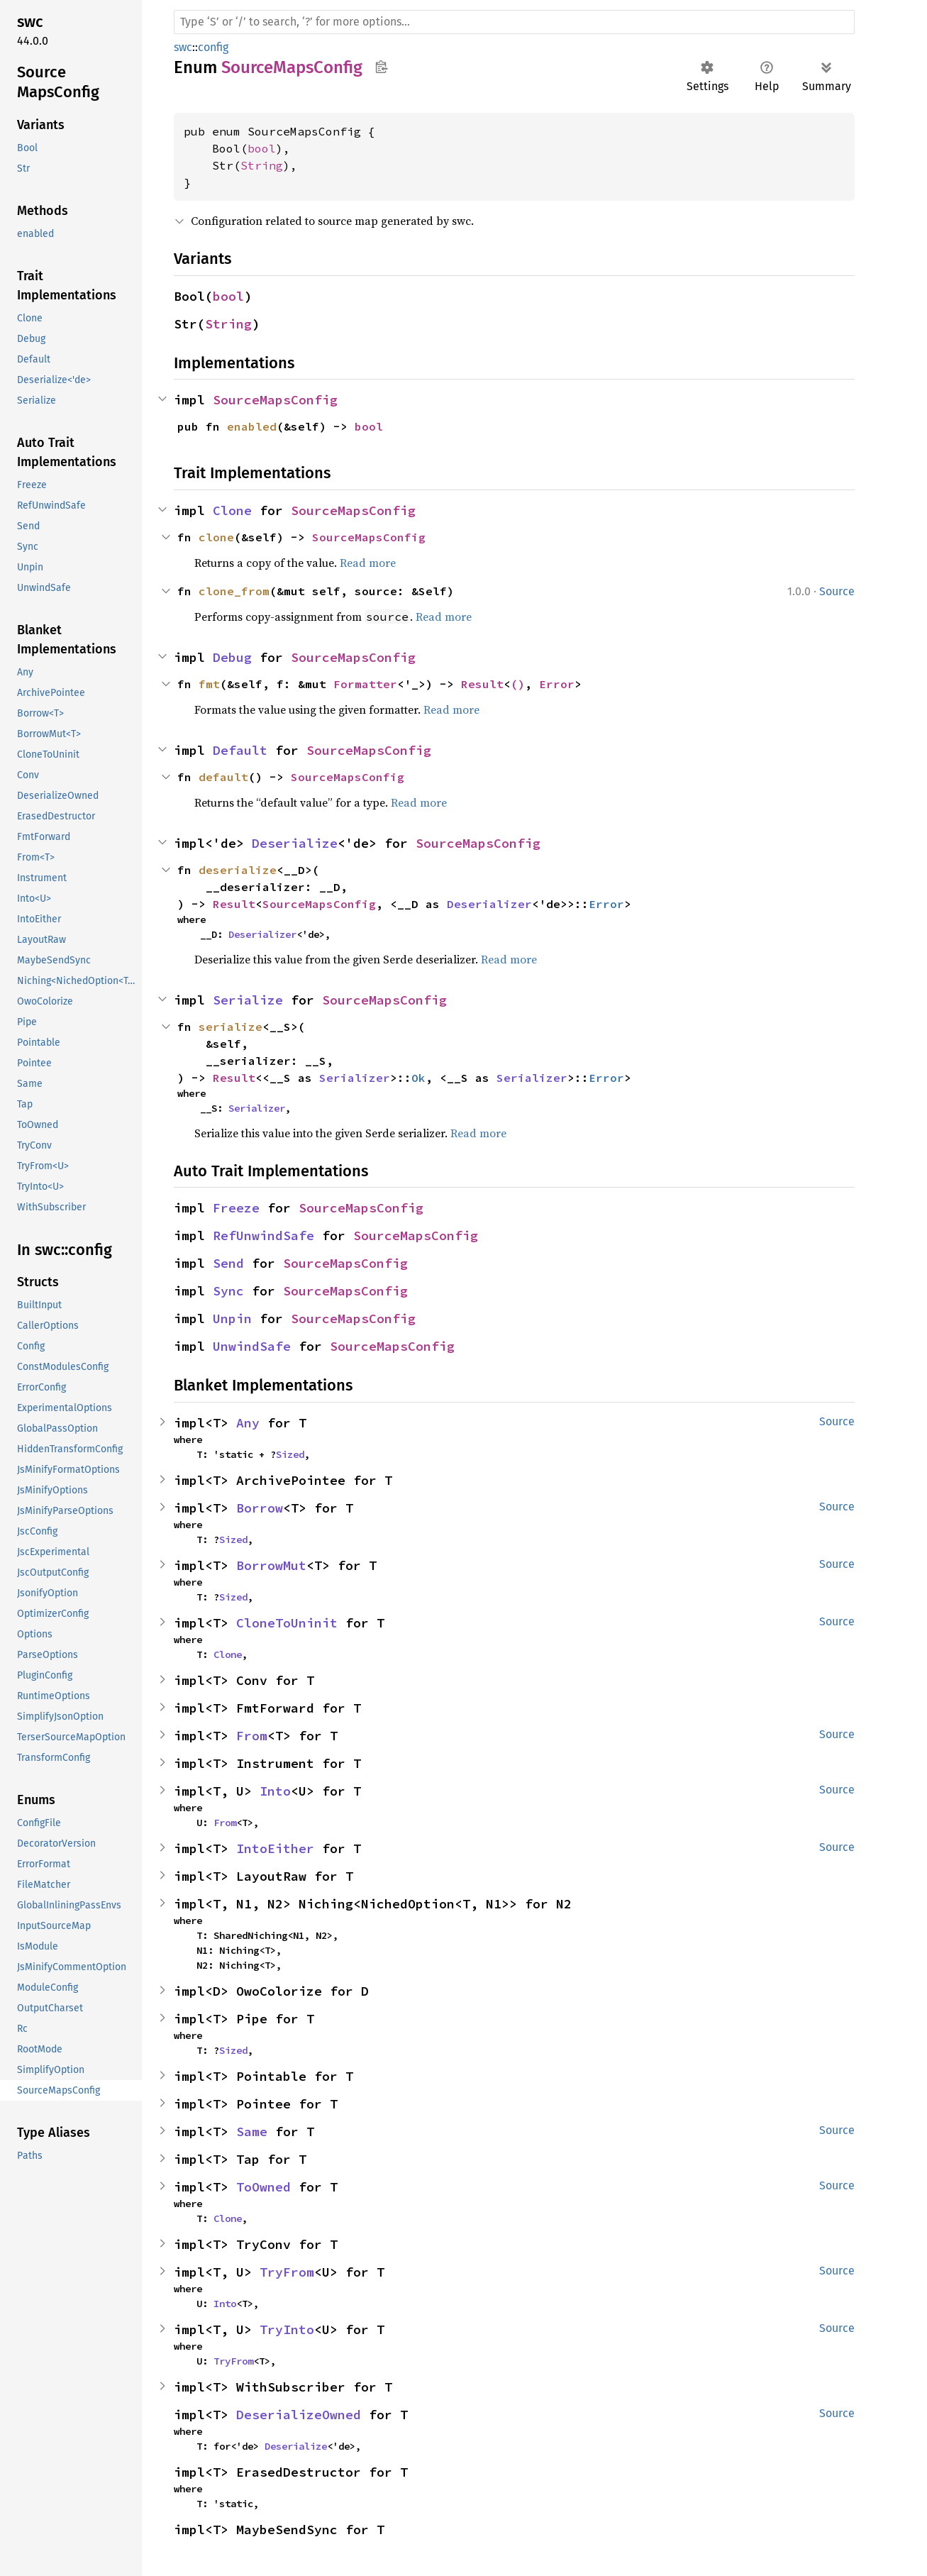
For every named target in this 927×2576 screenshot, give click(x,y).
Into (275, 1791)
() (518, 684)
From (251, 1736)
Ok (418, 1078)
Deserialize (295, 843)
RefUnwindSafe (263, 1235)
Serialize (248, 1000)
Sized (290, 1454)
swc (183, 47)
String (261, 165)
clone (216, 537)
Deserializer (489, 904)
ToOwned (263, 2187)
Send (228, 1263)
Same (251, 2131)
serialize (230, 1026)
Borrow (259, 1508)
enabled (252, 426)
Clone (232, 510)
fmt (209, 684)
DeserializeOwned (298, 2414)
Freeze (236, 1208)
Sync (228, 1291)
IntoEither (275, 1848)
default (223, 777)
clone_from (234, 591)
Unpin (232, 1318)
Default (240, 750)
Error (556, 684)
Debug (232, 657)
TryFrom (287, 2272)
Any (248, 1423)
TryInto (287, 2329)
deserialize (238, 870)
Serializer (354, 1078)
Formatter (365, 684)
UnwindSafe (252, 1346)
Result (482, 684)
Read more (368, 562)
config (213, 47)
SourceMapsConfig (275, 400)
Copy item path (381, 67)
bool (262, 148)
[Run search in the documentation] (514, 22)
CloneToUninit (287, 1623)
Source (837, 591)
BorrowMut (271, 1565)
